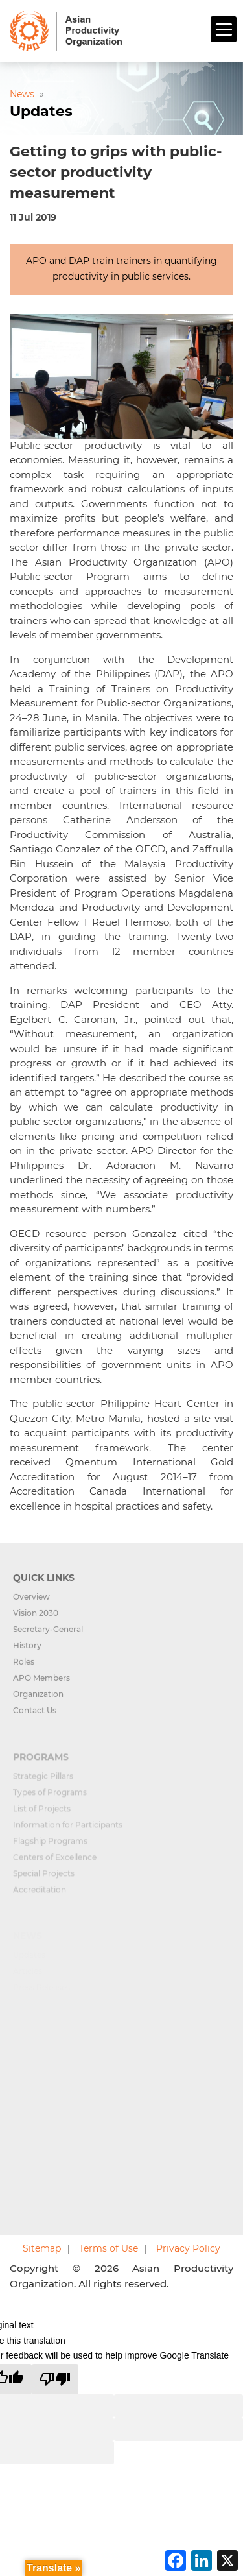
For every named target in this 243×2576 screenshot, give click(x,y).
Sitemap (42, 2248)
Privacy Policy (188, 2248)
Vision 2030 (35, 1618)
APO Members (41, 1683)
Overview (31, 1602)
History (27, 1650)
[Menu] (224, 29)
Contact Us (34, 1715)
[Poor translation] (55, 2379)
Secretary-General (48, 1634)
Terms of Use (108, 2248)
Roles (23, 1667)
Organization (38, 1699)
